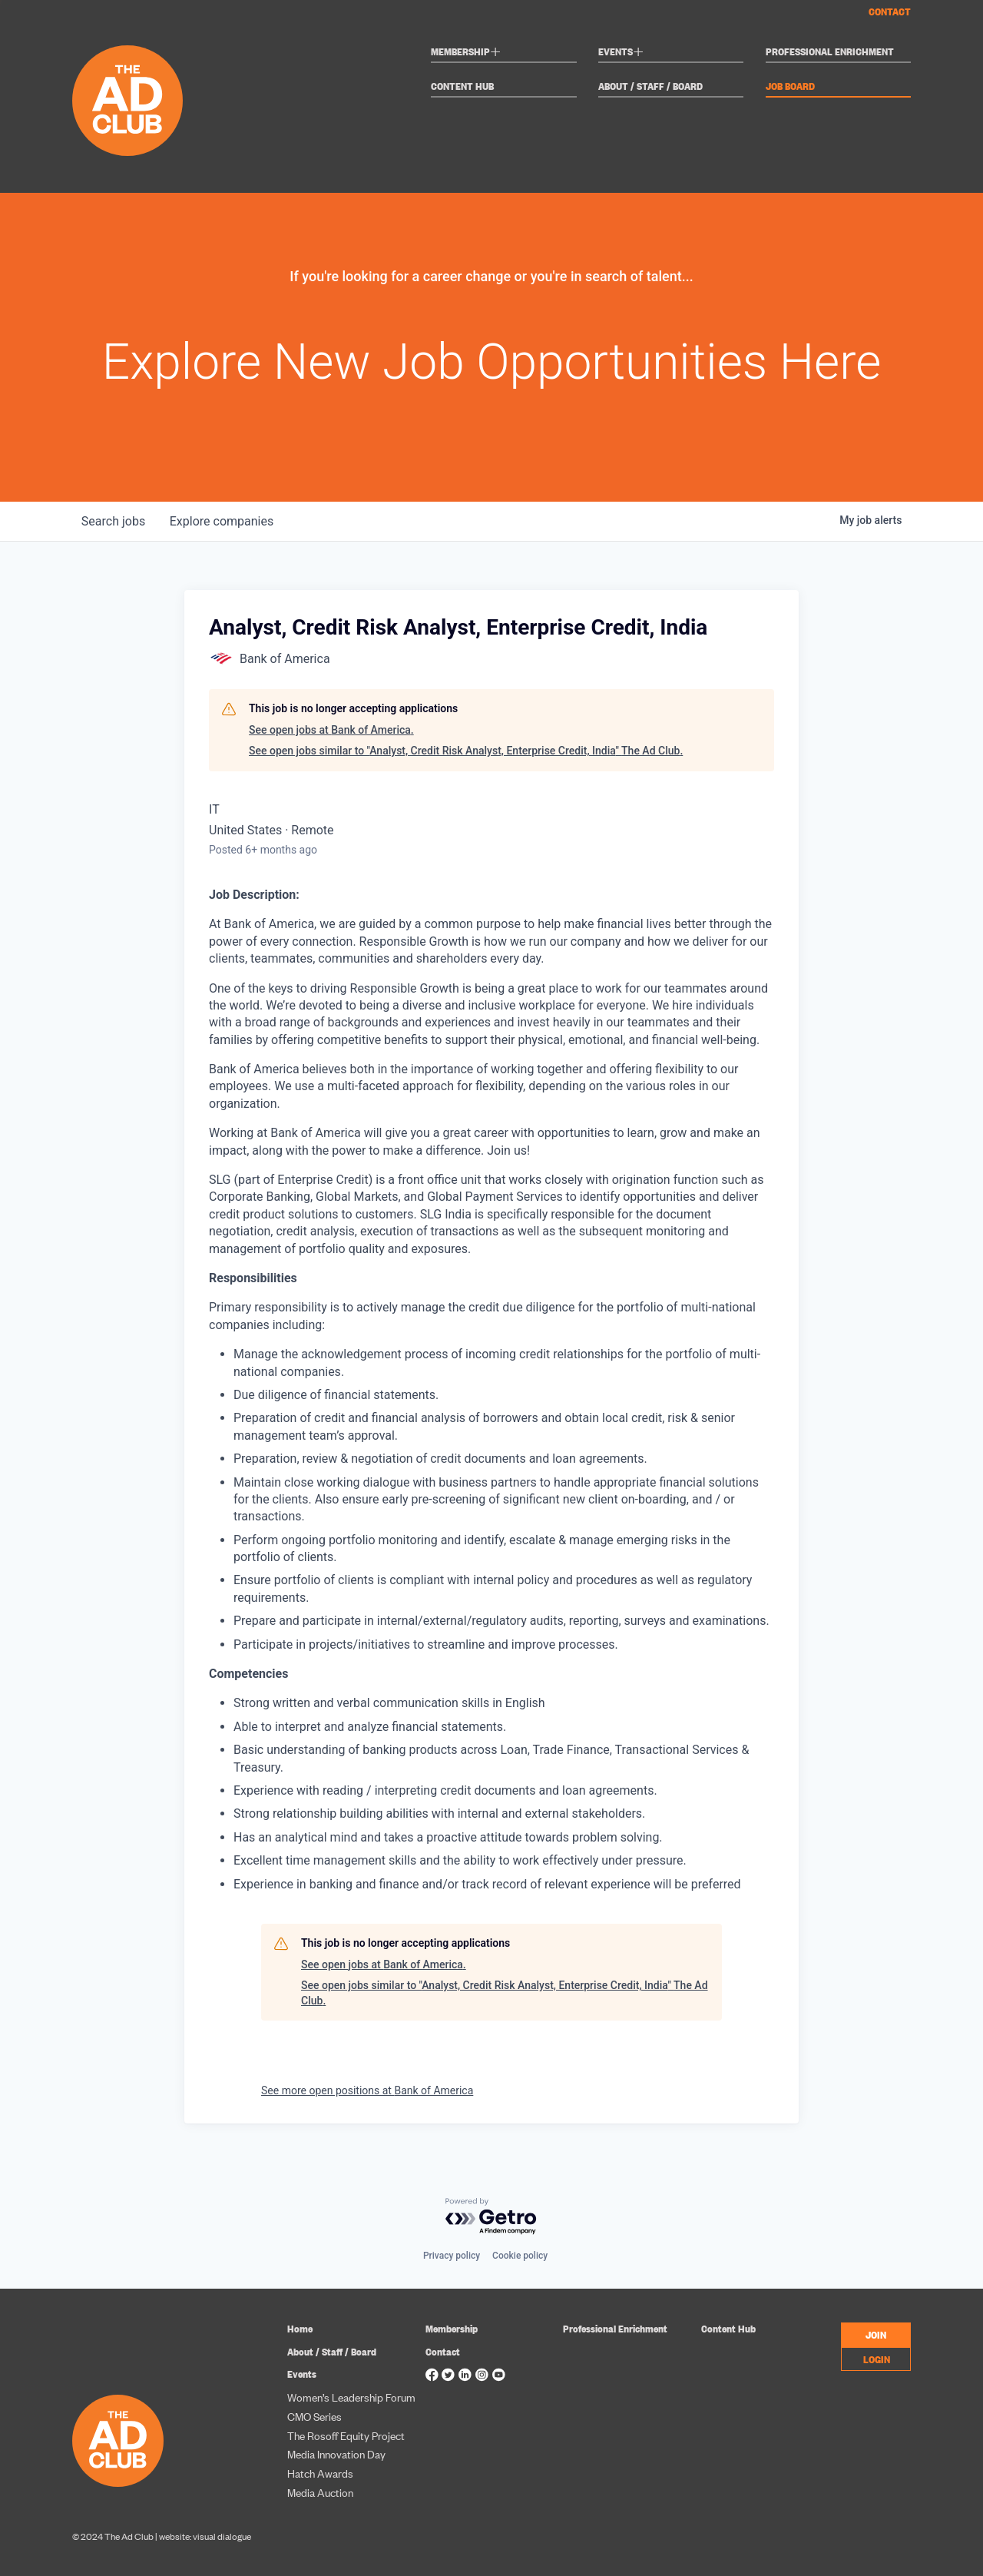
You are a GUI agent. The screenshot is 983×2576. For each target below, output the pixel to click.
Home (300, 2328)
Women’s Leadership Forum (351, 2396)
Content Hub (462, 86)
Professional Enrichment (830, 51)
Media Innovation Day (336, 2453)
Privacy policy (451, 2255)
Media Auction (320, 2492)
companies (221, 521)
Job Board (790, 86)
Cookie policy (520, 2255)
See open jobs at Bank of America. (331, 730)
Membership (466, 53)
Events (621, 53)
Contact (890, 11)
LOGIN (876, 2358)
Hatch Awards (320, 2472)
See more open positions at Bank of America (367, 2090)
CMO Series (314, 2416)
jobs (113, 521)
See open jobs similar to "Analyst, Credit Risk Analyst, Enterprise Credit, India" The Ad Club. (466, 750)
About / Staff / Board (650, 86)
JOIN (876, 2334)
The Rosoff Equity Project (346, 2435)
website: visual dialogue (205, 2536)
